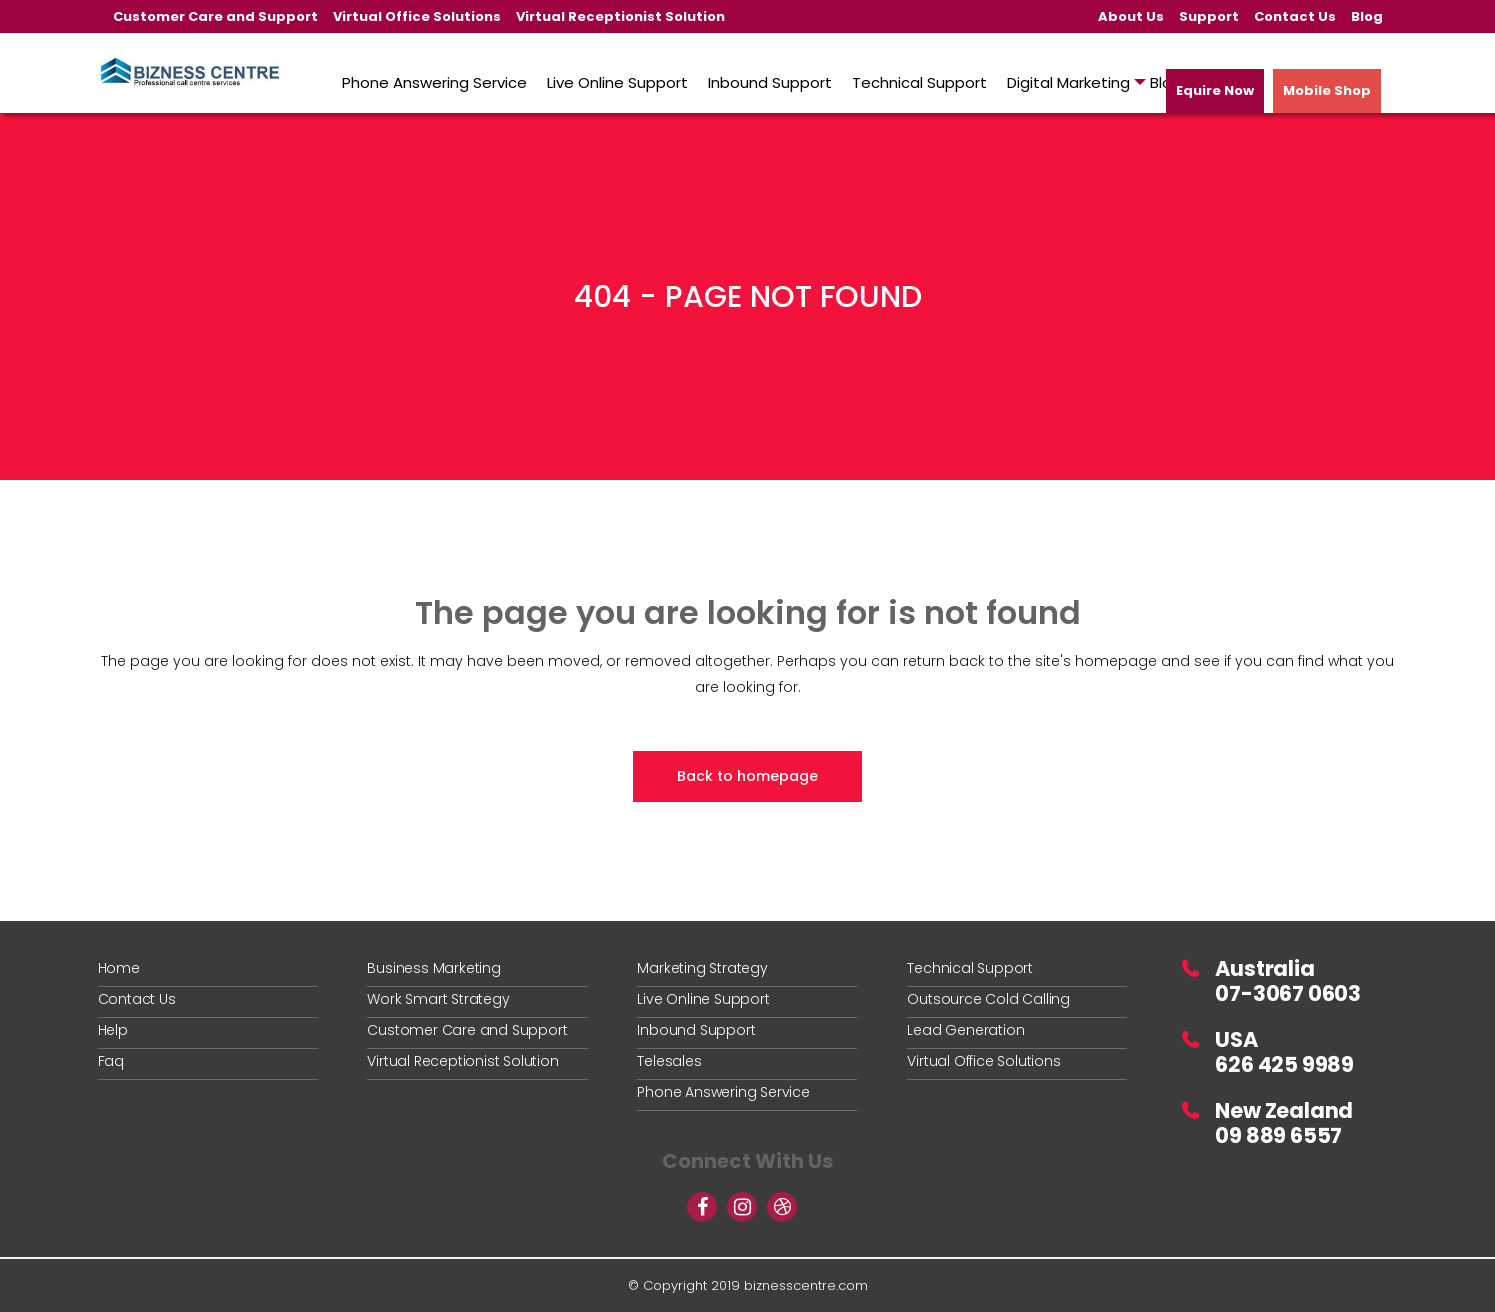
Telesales (669, 1061)
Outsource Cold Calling (988, 999)
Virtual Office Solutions (417, 16)
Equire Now (1215, 90)
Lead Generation (965, 1030)
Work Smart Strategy (438, 999)
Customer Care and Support (215, 16)
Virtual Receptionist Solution (620, 16)
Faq (111, 1061)
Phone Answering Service (723, 1092)
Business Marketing (433, 968)
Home (119, 968)
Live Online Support (703, 999)
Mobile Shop (1327, 90)
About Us (1131, 16)
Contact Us (1295, 16)
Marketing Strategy (702, 968)
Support (1209, 16)
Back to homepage (747, 776)
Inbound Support (696, 1030)
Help (113, 1030)
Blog (1367, 16)
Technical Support (970, 968)
